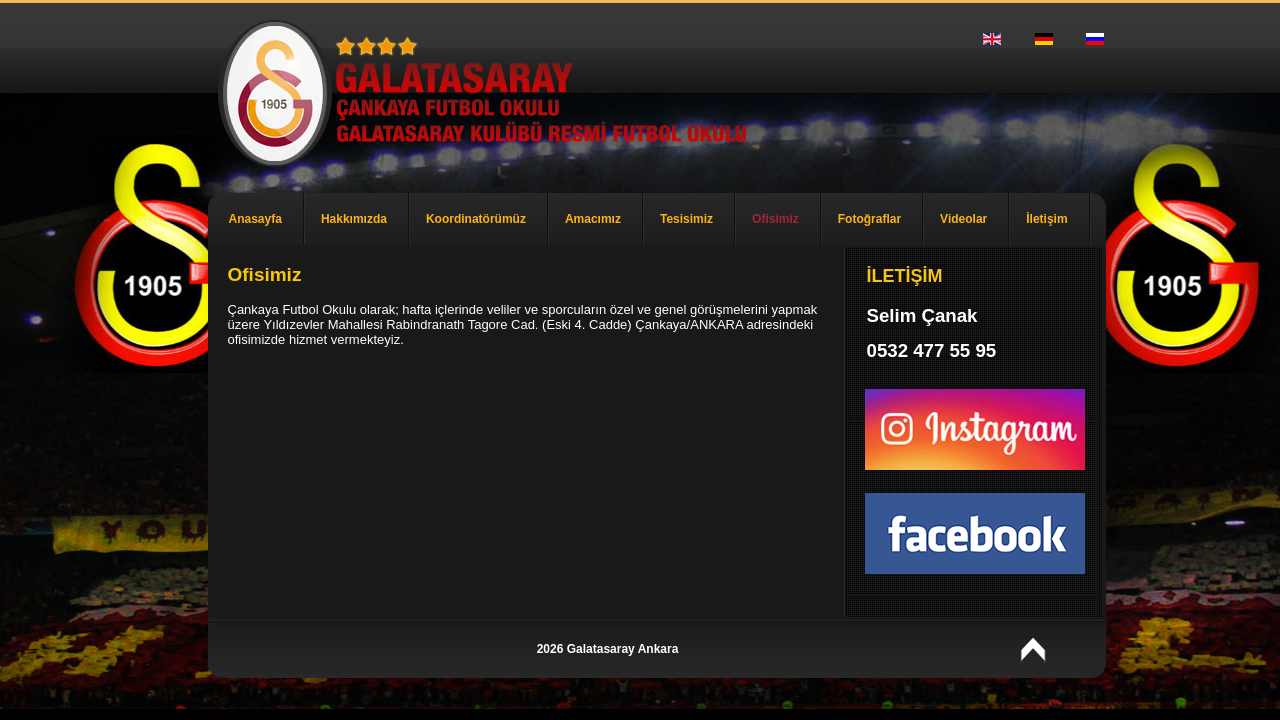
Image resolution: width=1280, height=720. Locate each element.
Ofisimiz (775, 219)
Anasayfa (255, 219)
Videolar (963, 219)
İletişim (1046, 219)
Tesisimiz (686, 219)
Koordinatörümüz (476, 219)
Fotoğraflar (869, 219)
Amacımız (593, 219)
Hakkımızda (354, 219)
